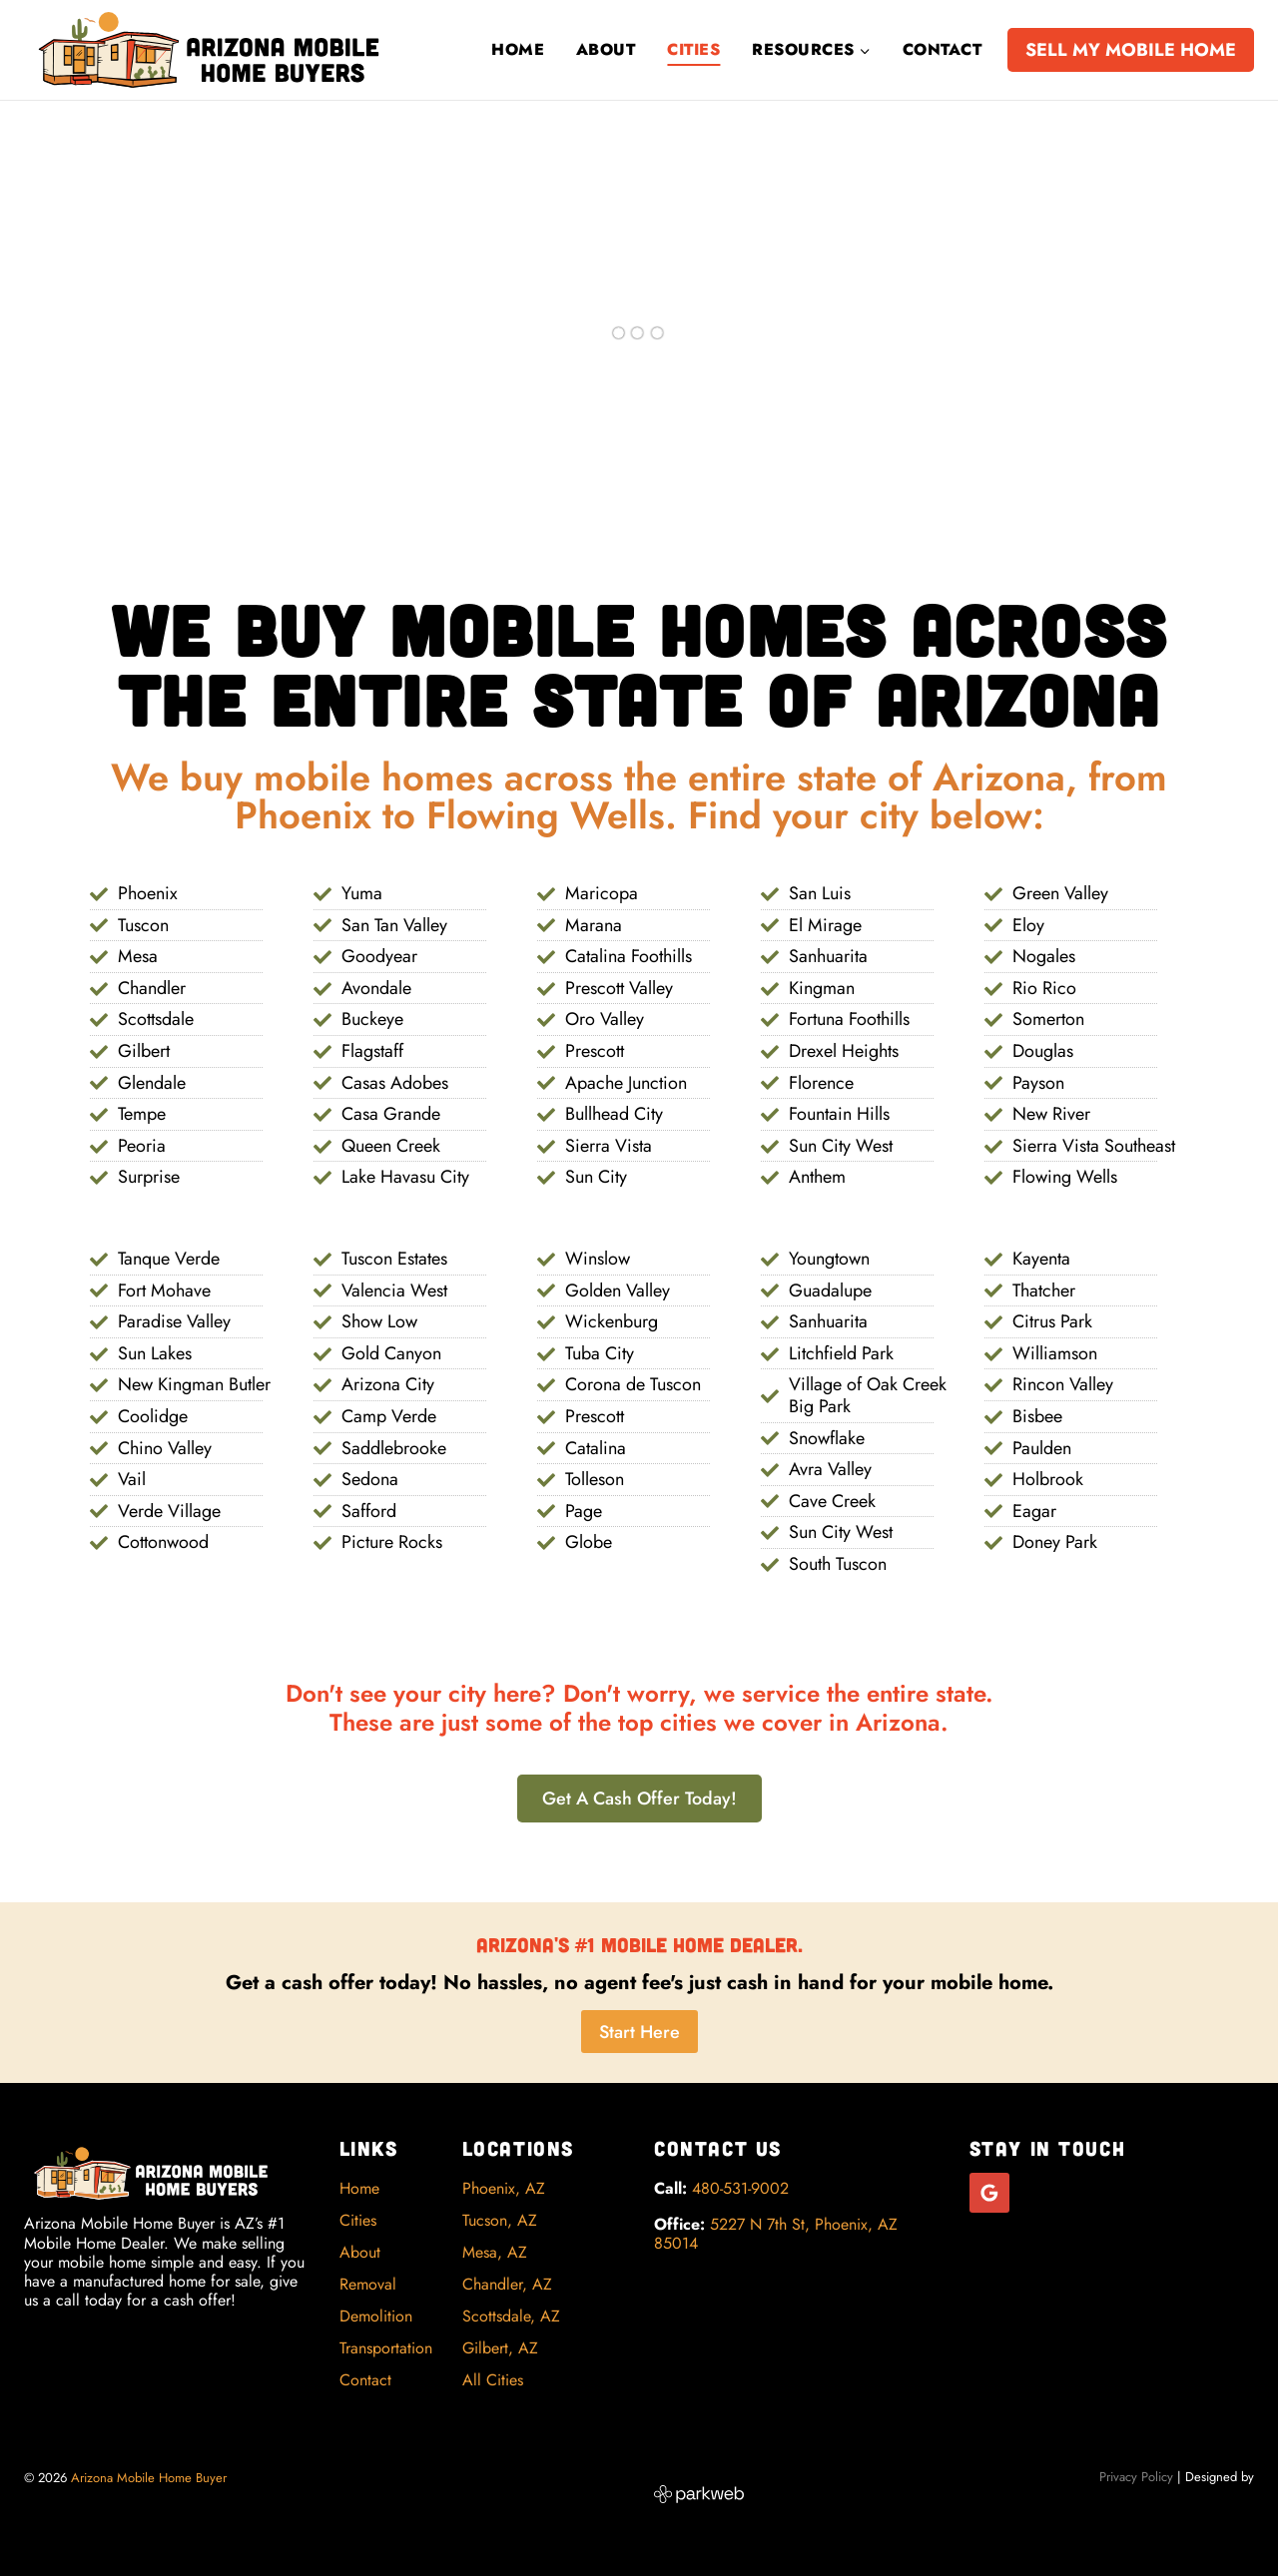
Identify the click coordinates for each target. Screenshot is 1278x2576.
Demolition (375, 2316)
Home (517, 49)
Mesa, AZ (494, 2252)
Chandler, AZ (507, 2284)
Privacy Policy (1136, 2476)
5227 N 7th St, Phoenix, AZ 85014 (776, 2234)
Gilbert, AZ (500, 2347)
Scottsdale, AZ (511, 2316)
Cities (693, 49)
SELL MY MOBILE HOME (1130, 50)
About (605, 49)
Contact (942, 49)
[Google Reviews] (989, 2194)
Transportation (385, 2347)
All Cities (492, 2379)
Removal (367, 2284)
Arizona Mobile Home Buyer (151, 2477)
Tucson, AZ (499, 2220)
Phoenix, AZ (503, 2188)
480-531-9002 (740, 2189)
